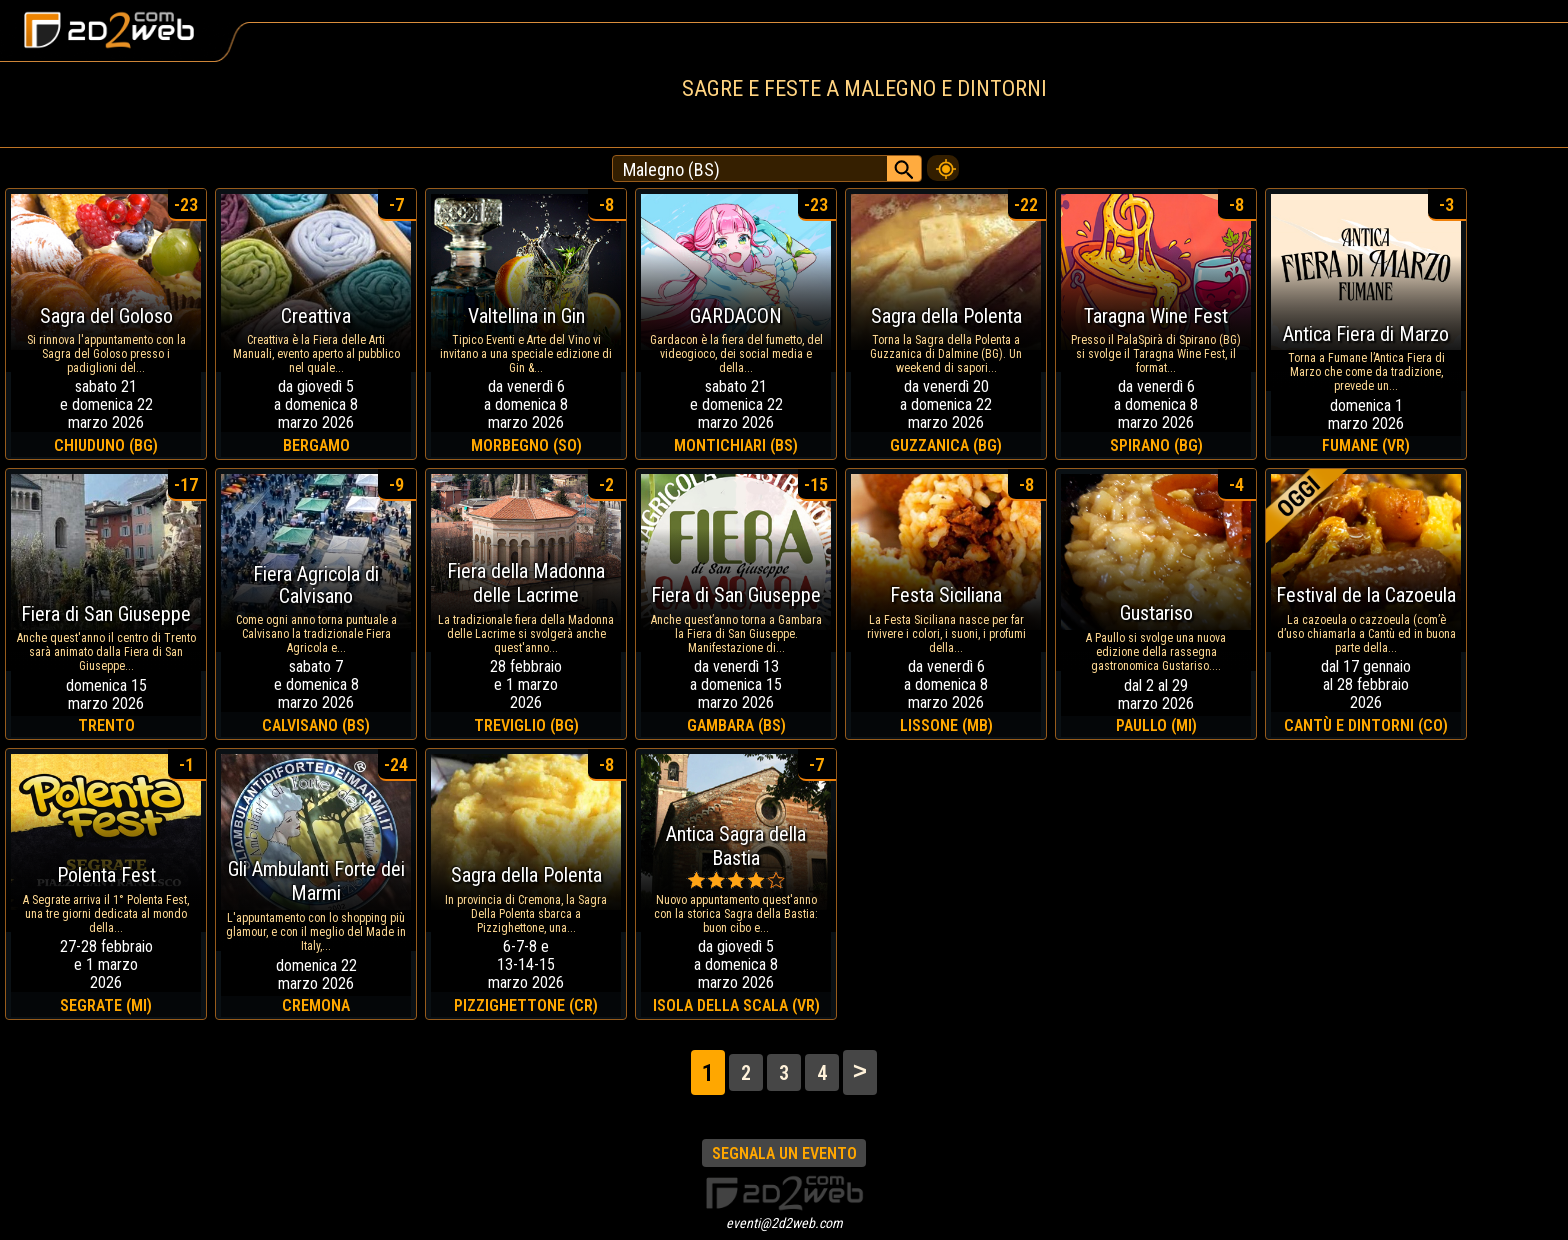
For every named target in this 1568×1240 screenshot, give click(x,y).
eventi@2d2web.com (784, 1223)
